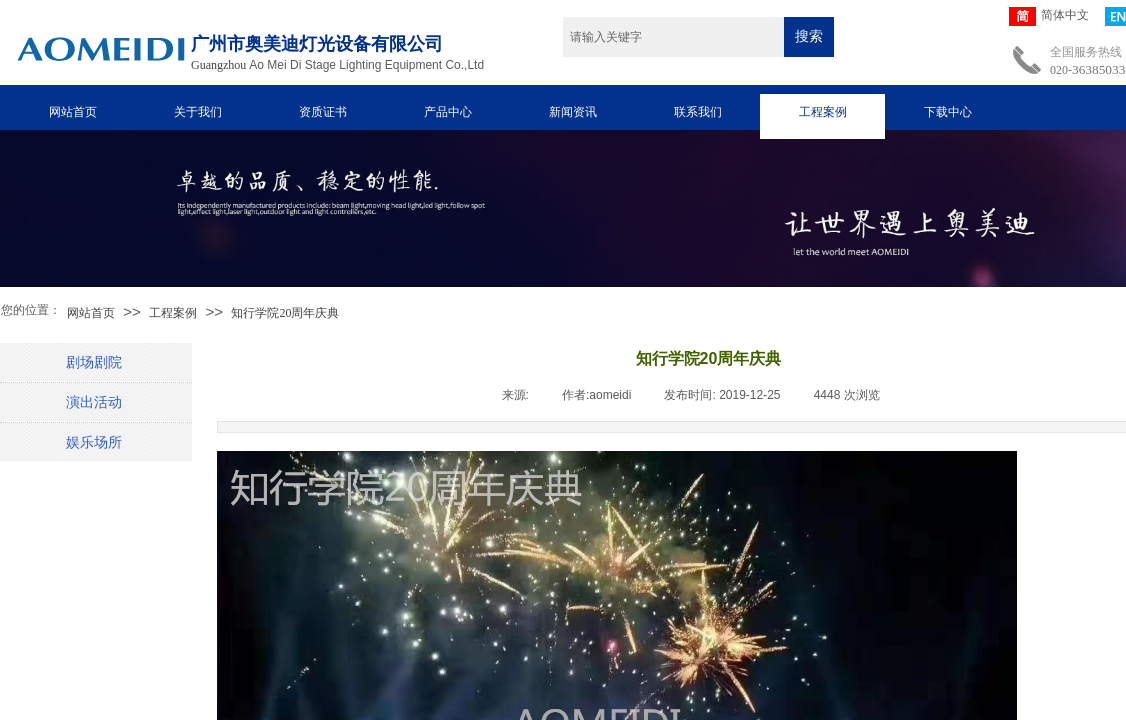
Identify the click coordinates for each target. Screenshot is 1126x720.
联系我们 (698, 112)
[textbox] (673, 37)
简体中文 (1049, 16)
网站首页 (73, 112)
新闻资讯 (573, 112)
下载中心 (948, 112)
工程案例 (823, 112)
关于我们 (198, 112)
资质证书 (323, 112)
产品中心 (448, 112)
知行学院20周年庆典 (285, 313)
